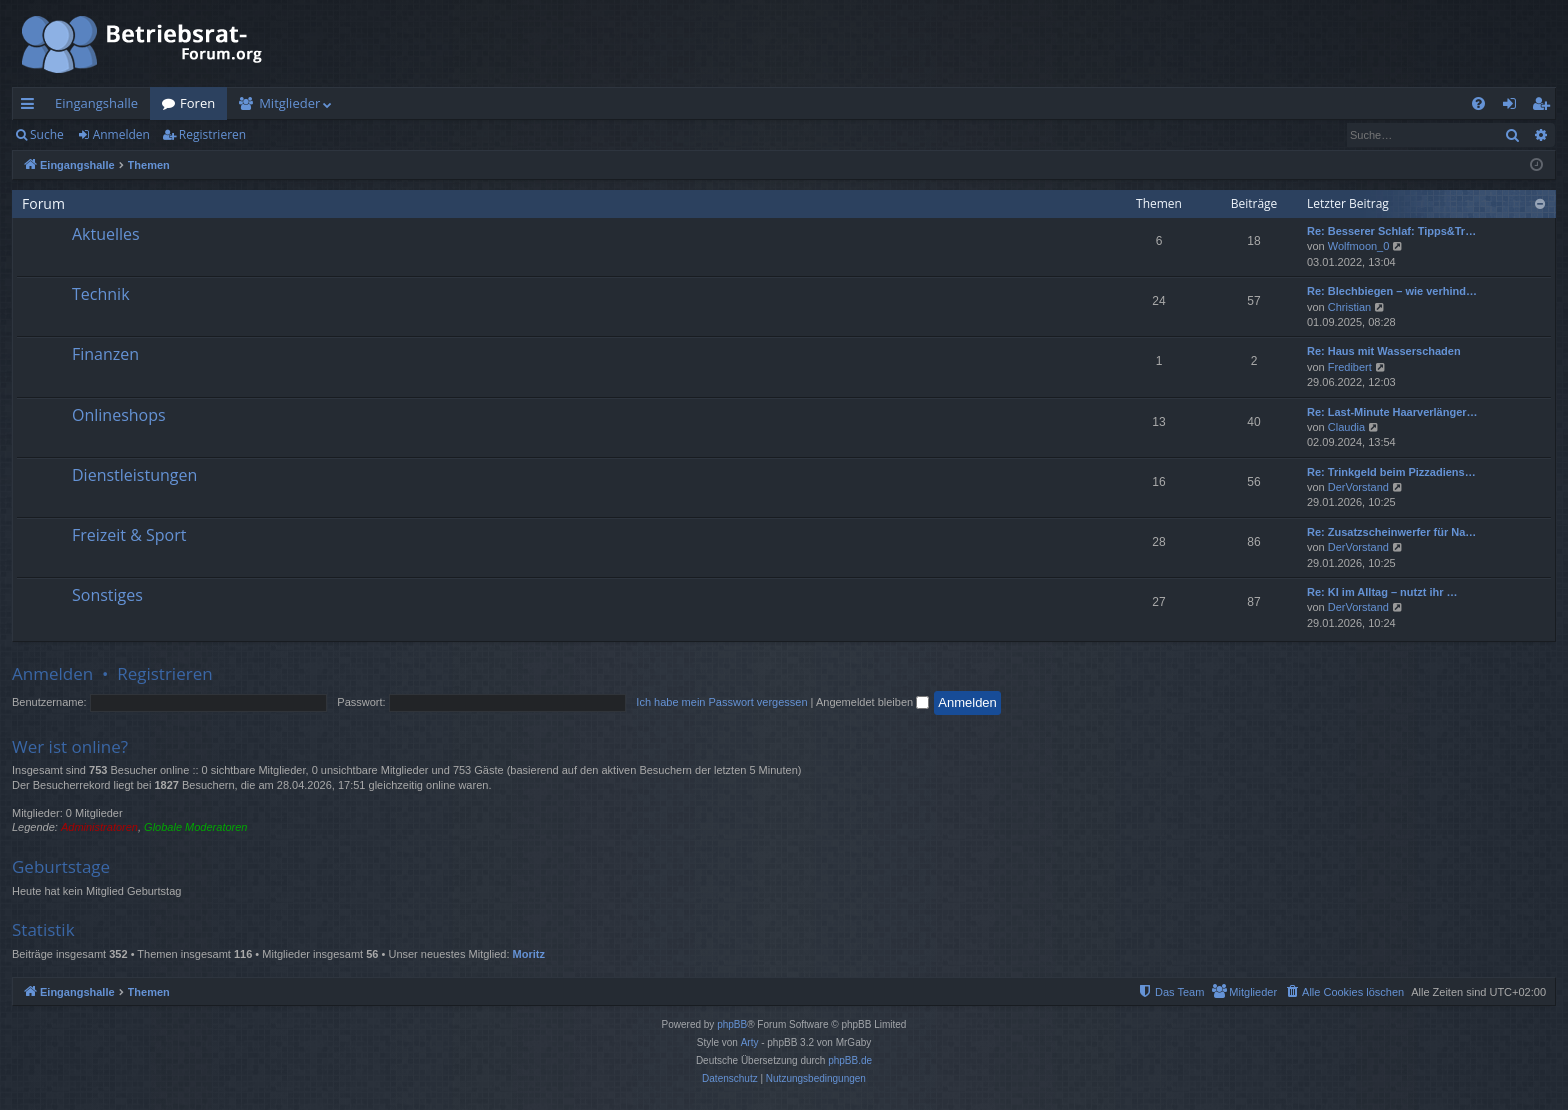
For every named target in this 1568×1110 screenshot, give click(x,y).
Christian (1349, 307)
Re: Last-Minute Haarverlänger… (1392, 412)
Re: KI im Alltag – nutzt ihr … (1382, 592)
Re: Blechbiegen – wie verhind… (1392, 291)
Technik (101, 294)
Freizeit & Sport (129, 535)
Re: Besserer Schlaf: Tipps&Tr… (1391, 231)
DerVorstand (1358, 487)
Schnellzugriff (31, 107)
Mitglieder (289, 103)
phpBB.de (850, 1060)
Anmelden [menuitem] (1515, 107)
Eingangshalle (96, 103)
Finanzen (105, 354)
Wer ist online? (70, 746)
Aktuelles (106, 234)
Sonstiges (107, 595)
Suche (47, 134)
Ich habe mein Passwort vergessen (721, 702)
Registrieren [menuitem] (1545, 107)
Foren (197, 103)
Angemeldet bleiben (872, 702)
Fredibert (1350, 367)
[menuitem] (1478, 103)
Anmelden (121, 134)
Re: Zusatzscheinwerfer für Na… (1391, 532)
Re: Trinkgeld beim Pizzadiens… (1391, 472)
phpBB (732, 1024)
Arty (750, 1042)
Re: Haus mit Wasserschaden (1384, 351)
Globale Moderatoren (195, 827)
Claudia (1346, 427)
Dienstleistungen (134, 475)
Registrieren (212, 134)
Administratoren (99, 827)
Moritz (529, 954)
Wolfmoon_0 (1359, 246)
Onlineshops (119, 415)
